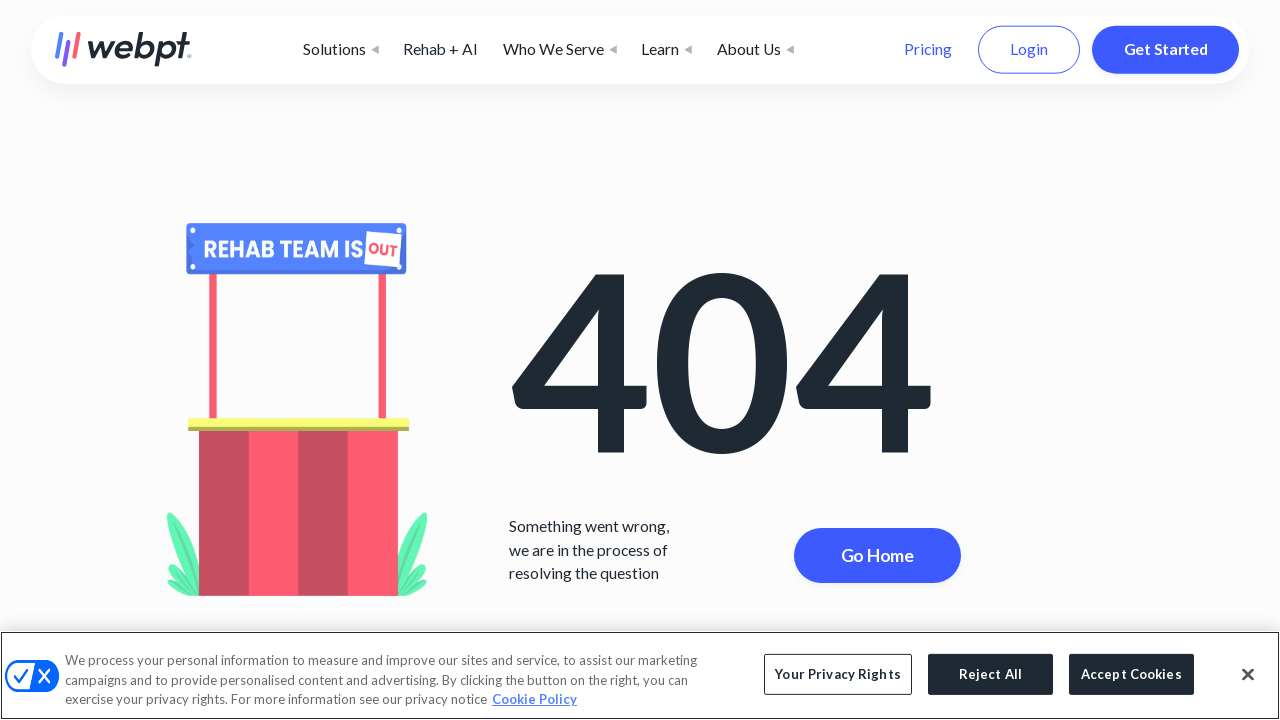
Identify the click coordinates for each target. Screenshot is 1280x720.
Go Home (877, 555)
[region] (640, 675)
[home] (123, 49)
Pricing (928, 49)
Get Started (1166, 49)
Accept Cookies (1131, 674)
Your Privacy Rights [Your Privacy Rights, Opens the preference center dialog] (837, 674)
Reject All (990, 674)
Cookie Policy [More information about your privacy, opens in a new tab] (534, 699)
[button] (341, 50)
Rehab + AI (440, 49)
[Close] (1248, 674)
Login (1029, 49)
